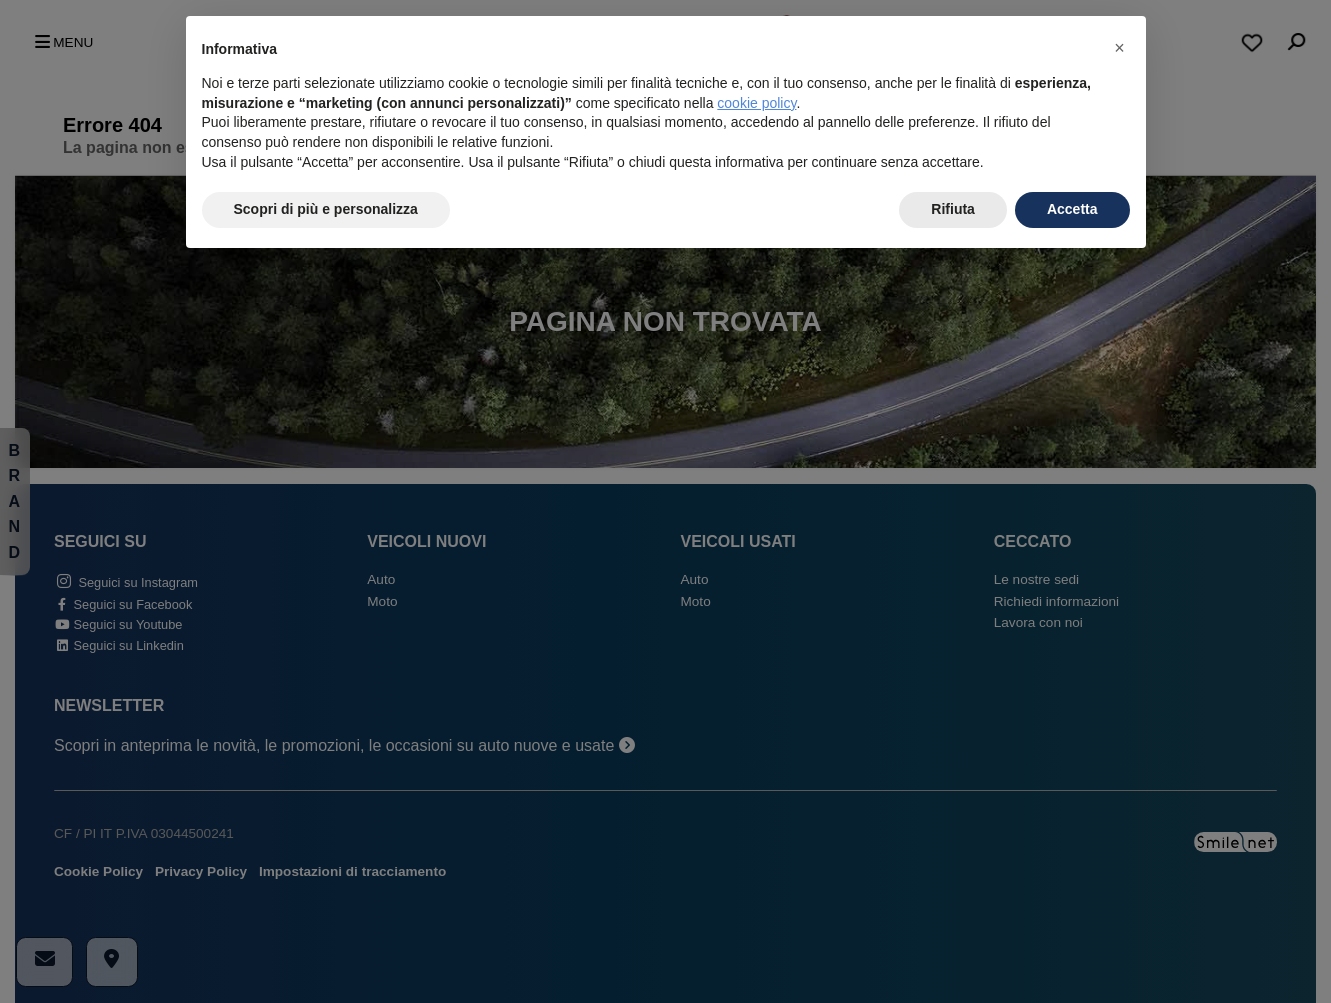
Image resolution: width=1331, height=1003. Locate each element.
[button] (1120, 48)
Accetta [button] (1072, 209)
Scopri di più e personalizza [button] (326, 209)
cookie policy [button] (756, 103)
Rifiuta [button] (953, 209)
